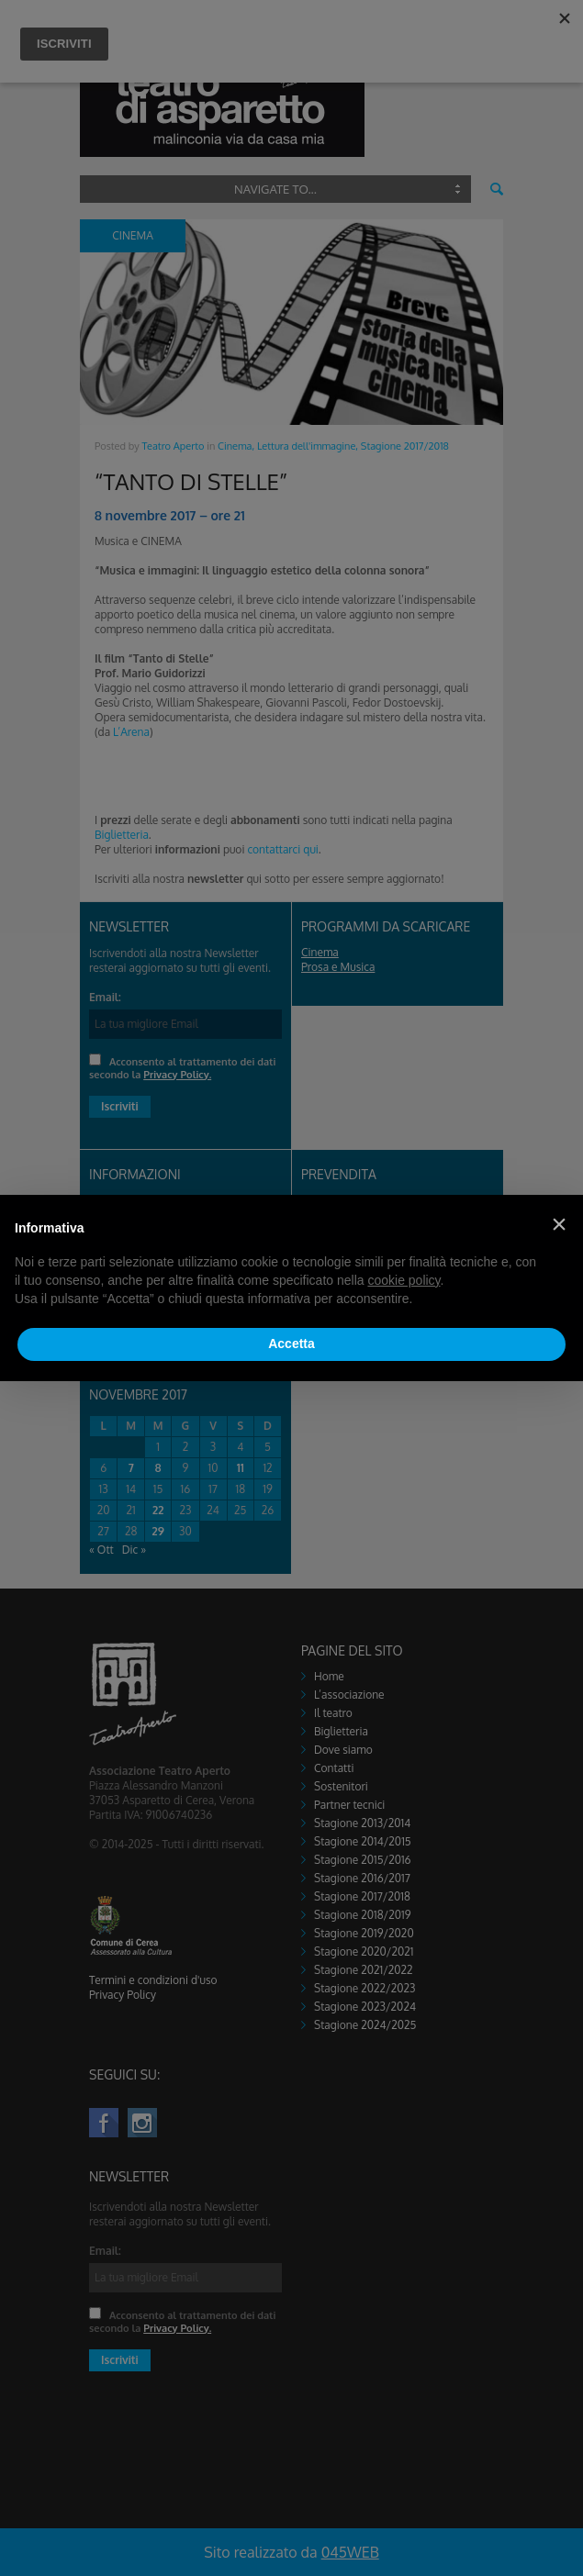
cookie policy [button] (403, 1280)
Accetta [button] (291, 1343)
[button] (559, 1224)
